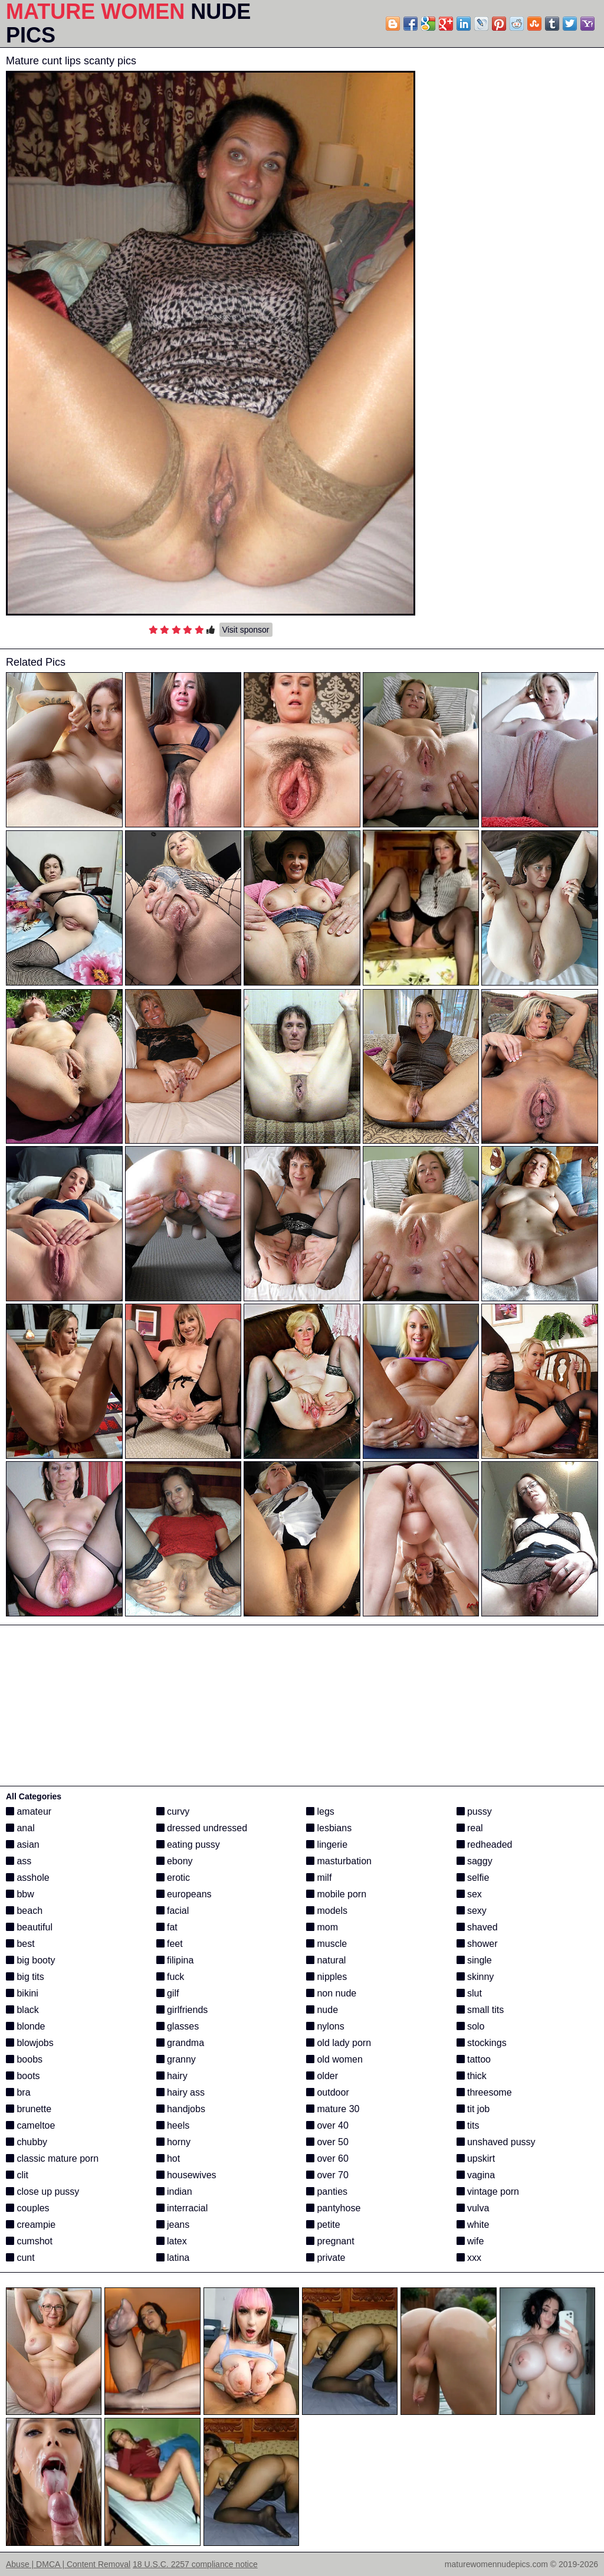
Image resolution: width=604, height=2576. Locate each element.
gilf (167, 1993)
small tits (480, 2010)
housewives (186, 2175)
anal (20, 1828)
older (322, 2076)
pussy (474, 1811)
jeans (173, 2225)
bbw (20, 1894)
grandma (180, 2043)
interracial (182, 2208)
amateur (28, 1811)
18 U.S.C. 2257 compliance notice (195, 2564)
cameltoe (30, 2125)
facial (172, 1911)
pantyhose (333, 2208)
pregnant (330, 2241)
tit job (473, 2109)
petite (323, 2225)
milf (318, 1878)
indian (174, 2192)
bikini (22, 1993)
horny (173, 2142)
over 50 (327, 2142)
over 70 (327, 2175)
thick (472, 2076)
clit (17, 2175)
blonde (25, 2026)
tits (468, 2125)
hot (168, 2158)
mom (322, 1927)
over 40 (327, 2125)
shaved (477, 1927)
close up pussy (42, 2192)
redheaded (485, 1844)
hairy (172, 2076)
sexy (472, 1911)
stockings (482, 2043)
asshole (28, 1878)
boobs (24, 2059)
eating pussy (188, 1844)
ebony (174, 1861)
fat (167, 1927)
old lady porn (338, 2043)
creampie (30, 2225)
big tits (25, 1977)
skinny (475, 1977)
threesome (484, 2092)
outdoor (327, 2092)
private (325, 2258)
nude (322, 2010)
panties (326, 2192)
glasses (177, 2026)
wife (470, 2241)
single (474, 1960)
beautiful (29, 1927)
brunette (28, 2109)
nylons (325, 2026)
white (473, 2225)
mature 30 (332, 2109)
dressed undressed (202, 1828)
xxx (469, 2258)
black (22, 2010)
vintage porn (488, 2192)
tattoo (474, 2059)
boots (23, 2076)
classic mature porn (52, 2158)
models (326, 1911)
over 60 (327, 2158)
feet (169, 1944)
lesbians (329, 1828)
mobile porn (336, 1894)
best (20, 1944)
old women (334, 2059)
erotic (173, 1878)
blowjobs (30, 2043)
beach (24, 1911)
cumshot (29, 2241)
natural (326, 1960)
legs (320, 1811)
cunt (20, 2258)
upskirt (476, 2158)
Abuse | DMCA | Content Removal (68, 2564)
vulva (473, 2208)
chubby (26, 2142)
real (470, 1828)
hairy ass (180, 2092)
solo (471, 2026)
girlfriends (182, 2010)
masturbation (339, 1861)
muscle (326, 1944)
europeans (184, 1894)
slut (469, 1993)
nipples (326, 1977)
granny (176, 2059)
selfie (473, 1878)
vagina (476, 2175)
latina (173, 2258)
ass (18, 1861)
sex (469, 1894)
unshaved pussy (496, 2142)
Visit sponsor (246, 629)
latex (171, 2241)
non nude (331, 1993)
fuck (170, 1977)
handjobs (180, 2109)
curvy (173, 1811)
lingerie (326, 1844)
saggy (475, 1861)
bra (18, 2092)
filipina (175, 1960)
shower (477, 1944)
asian (23, 1844)
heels (173, 2125)
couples (28, 2208)
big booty (30, 1960)
